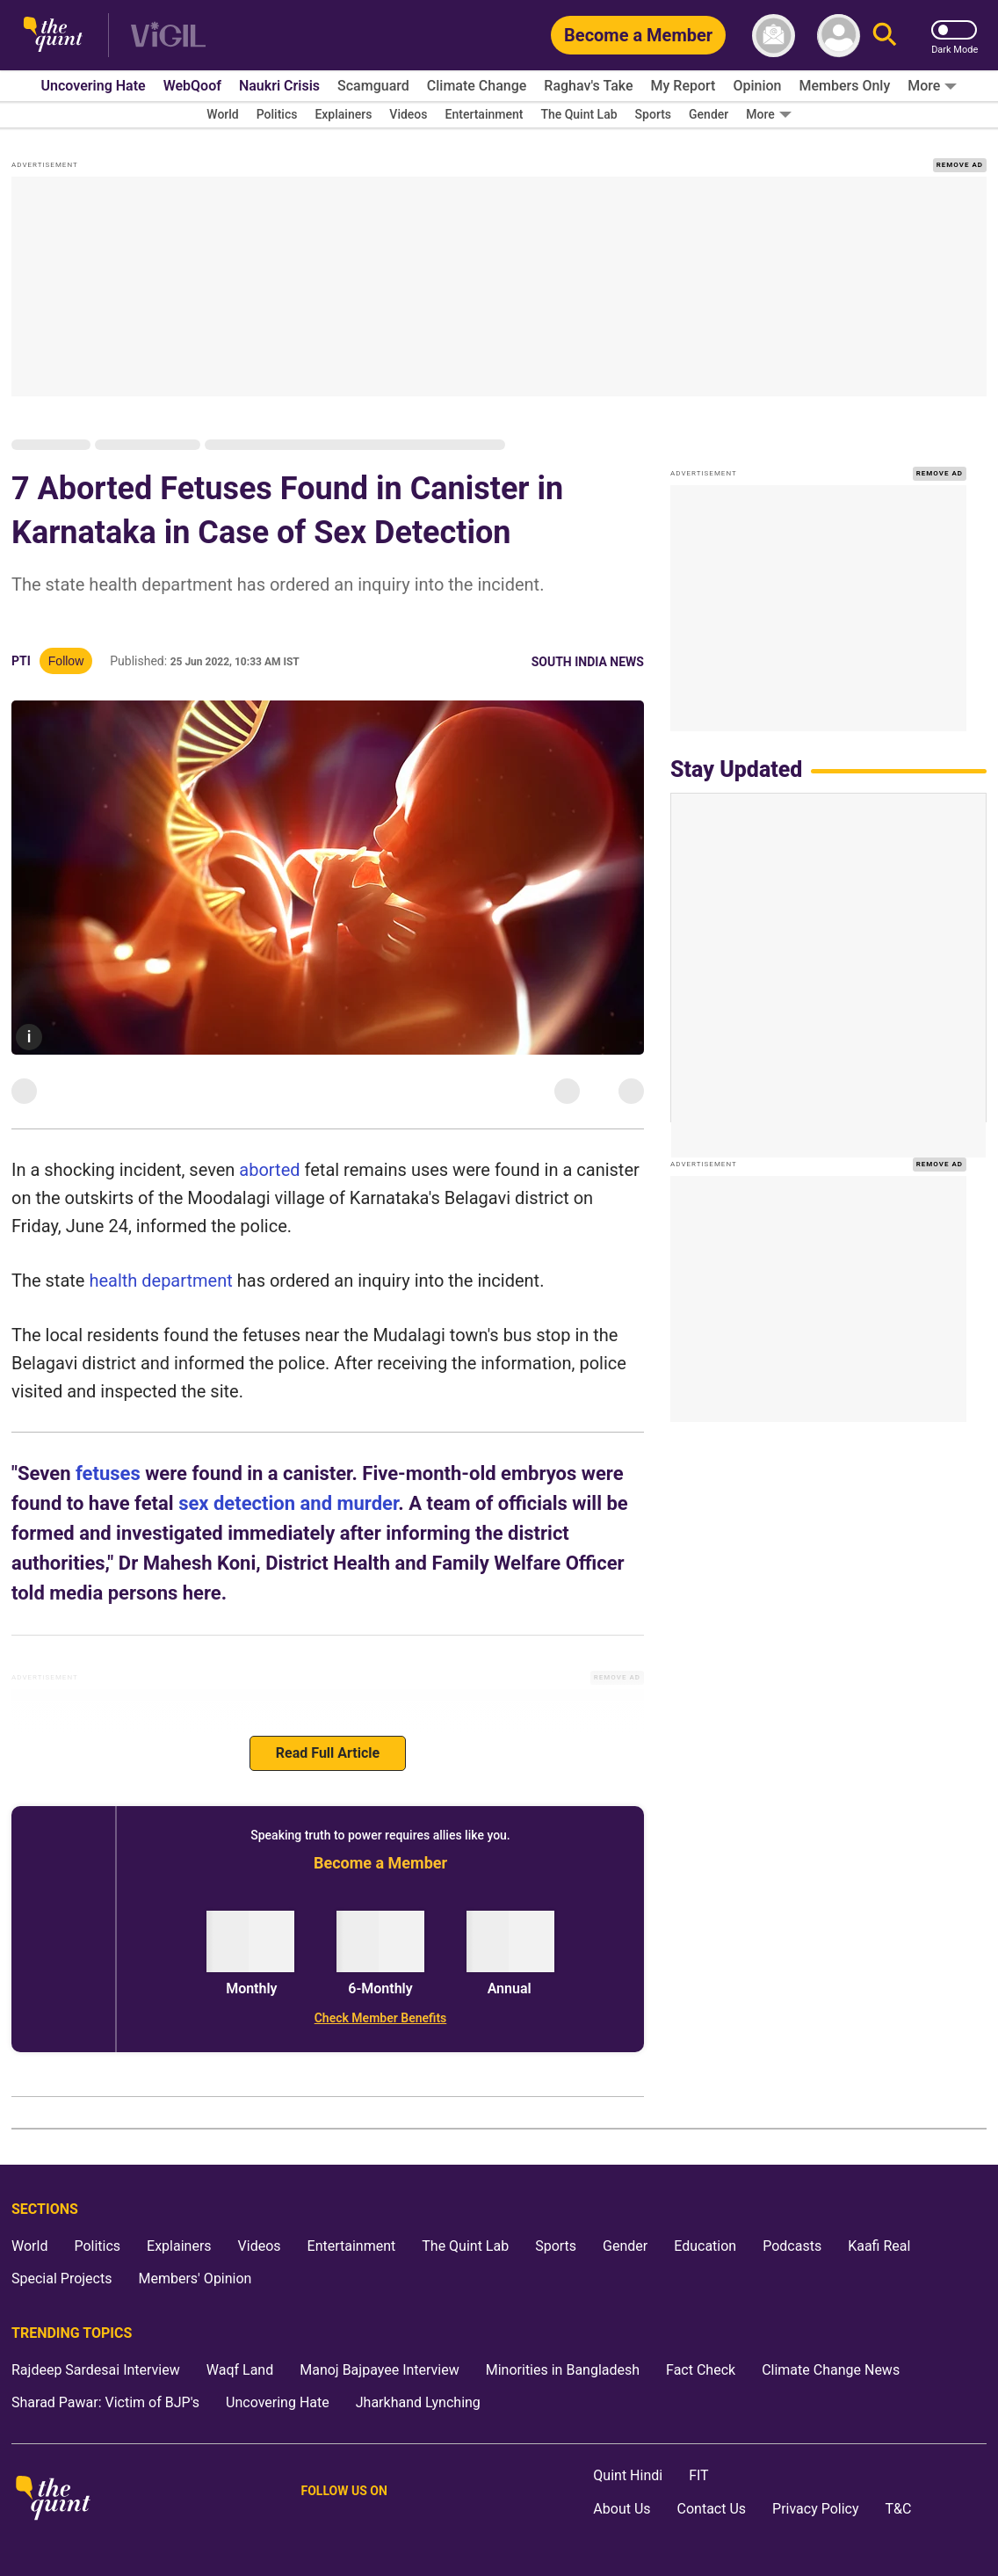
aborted (269, 1169)
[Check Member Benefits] (380, 2018)
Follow (65, 661)
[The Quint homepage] (53, 35)
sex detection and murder (288, 1503)
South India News (588, 662)
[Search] (884, 35)
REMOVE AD (960, 165)
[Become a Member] (638, 35)
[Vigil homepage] (168, 35)
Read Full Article (328, 1753)
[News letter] (773, 35)
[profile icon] (838, 35)
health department (160, 1280)
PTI (21, 661)
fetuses (108, 1473)
